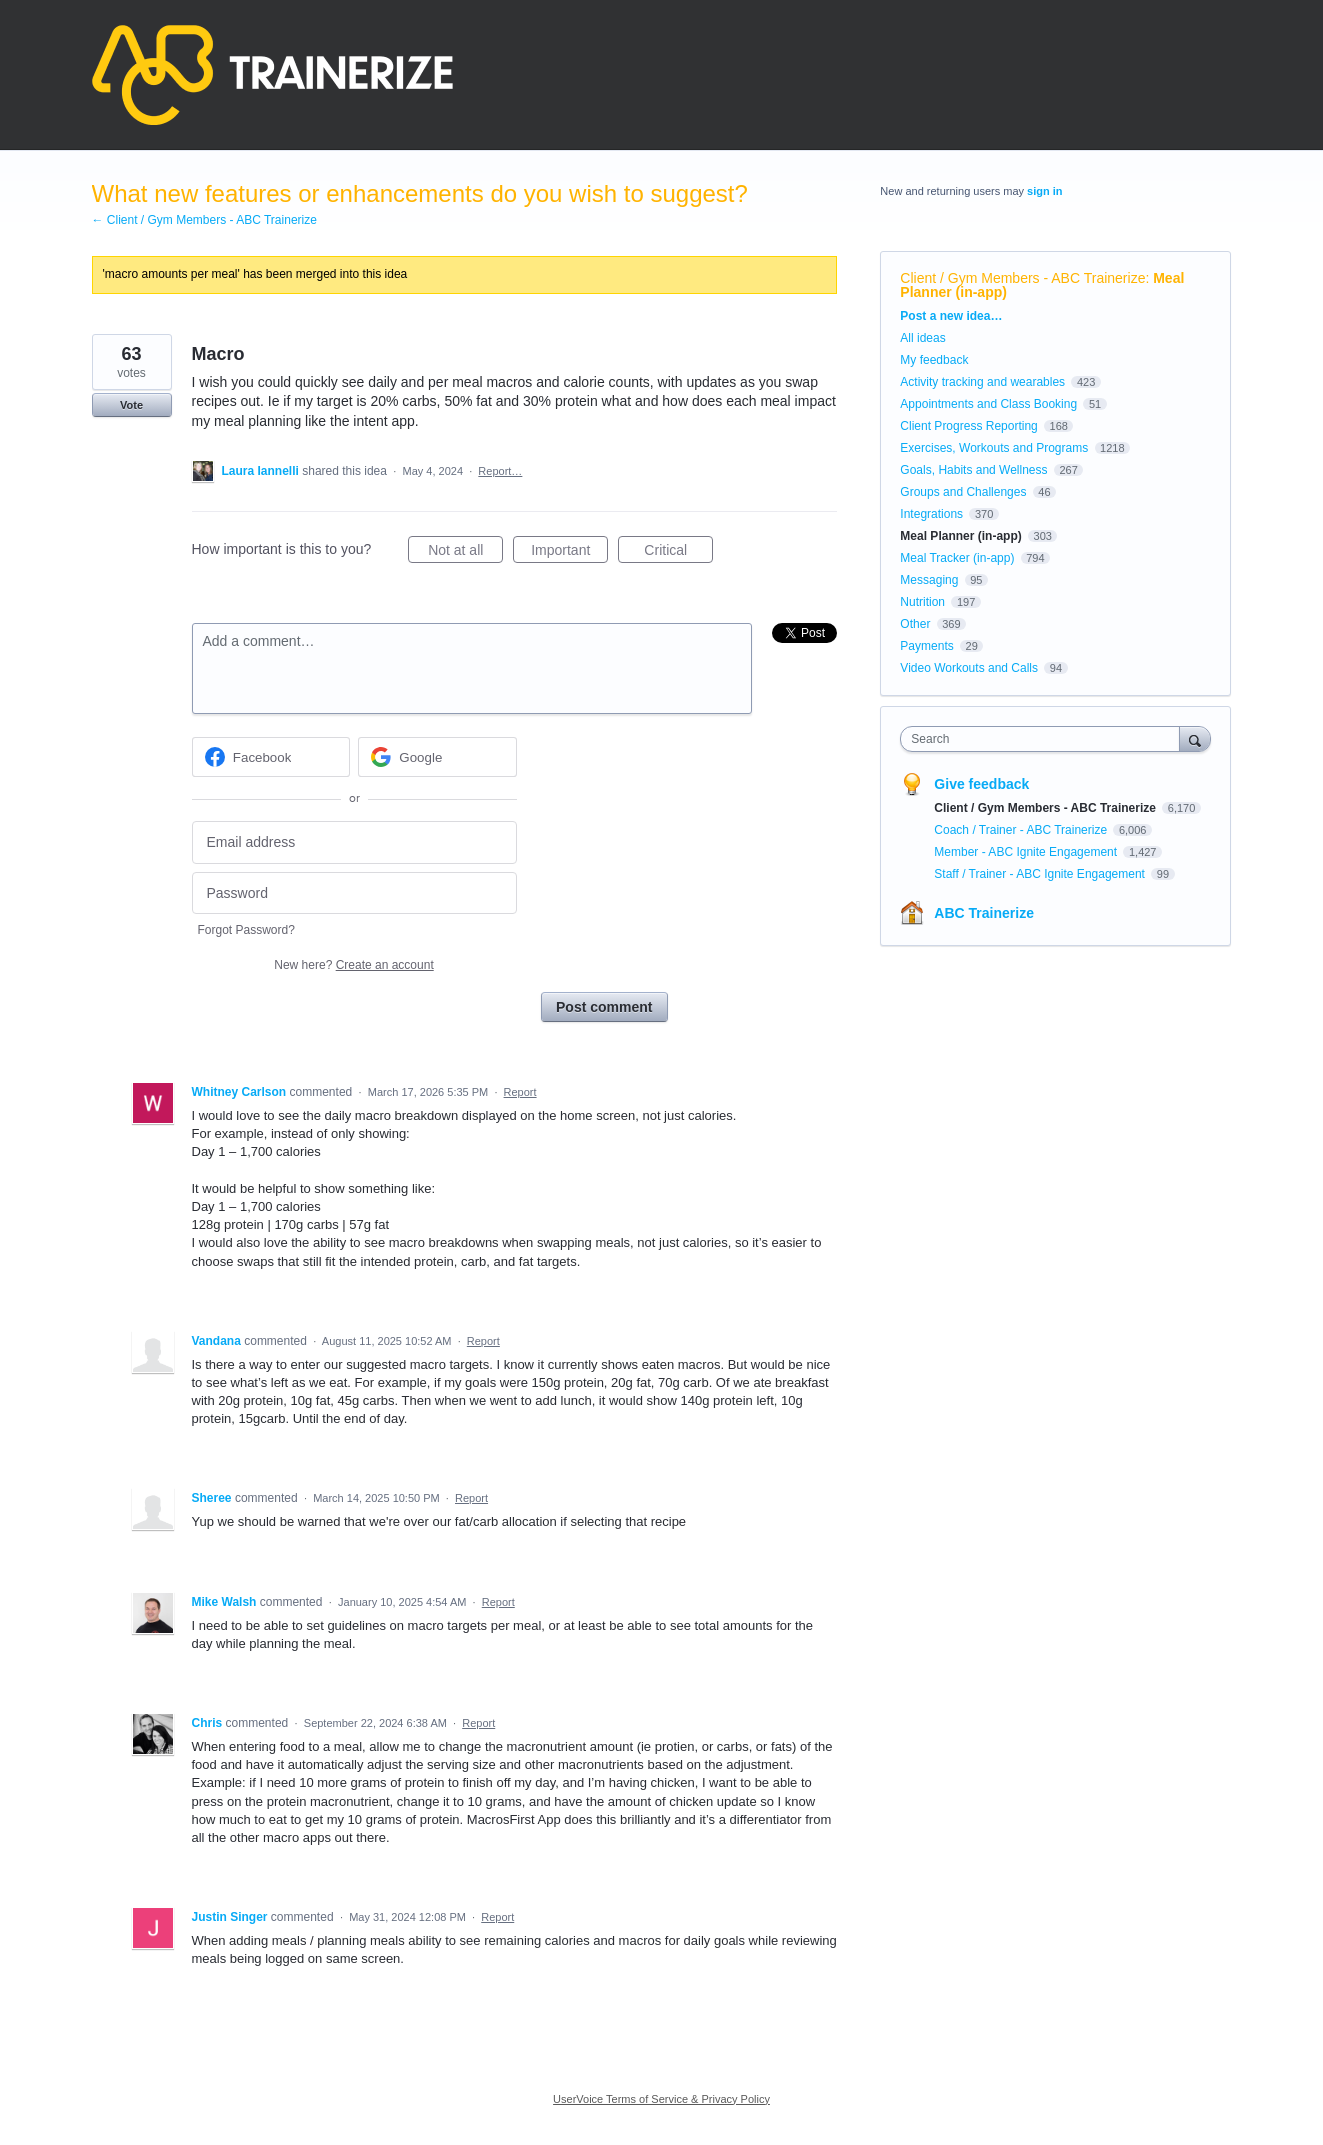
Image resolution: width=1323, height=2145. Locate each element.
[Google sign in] (437, 757)
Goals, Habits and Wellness (973, 470)
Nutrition (922, 602)
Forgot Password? (246, 930)
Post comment (604, 1007)
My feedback (934, 360)
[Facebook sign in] (271, 757)
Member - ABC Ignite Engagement (1027, 852)
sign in (1044, 191)
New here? (353, 965)
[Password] (354, 893)
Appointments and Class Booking (988, 404)
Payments (926, 646)
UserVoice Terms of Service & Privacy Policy (661, 2099)
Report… (500, 471)
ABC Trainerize (984, 913)
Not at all (465, 553)
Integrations (931, 514)
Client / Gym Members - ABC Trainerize (1022, 278)
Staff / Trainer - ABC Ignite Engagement (1041, 874)
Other (915, 624)
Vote (131, 405)
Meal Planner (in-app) (960, 536)
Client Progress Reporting (968, 426)
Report (520, 1092)
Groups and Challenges (963, 492)
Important (569, 553)
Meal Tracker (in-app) (957, 558)
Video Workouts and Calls (969, 668)
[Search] (1195, 738)
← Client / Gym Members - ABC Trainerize (204, 220)
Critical (678, 553)
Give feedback (981, 784)
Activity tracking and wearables (982, 382)
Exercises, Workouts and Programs (995, 448)
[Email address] (354, 842)
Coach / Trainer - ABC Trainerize (1022, 830)
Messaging (929, 580)
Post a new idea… (951, 316)
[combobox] (1044, 739)
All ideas (922, 338)
